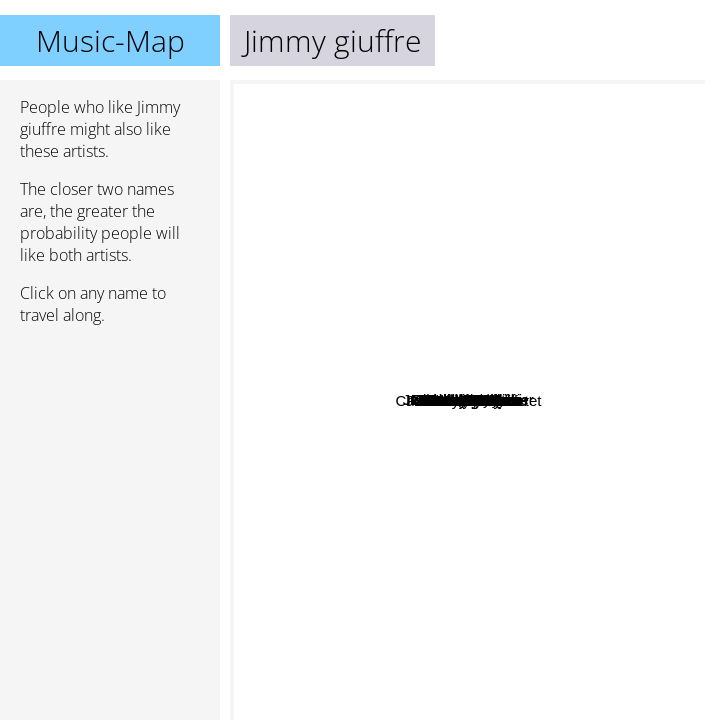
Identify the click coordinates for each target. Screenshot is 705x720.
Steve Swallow (521, 131)
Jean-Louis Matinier (564, 258)
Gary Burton (446, 622)
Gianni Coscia (553, 427)
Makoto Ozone (423, 238)
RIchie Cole (386, 334)
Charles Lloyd (541, 307)
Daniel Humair (455, 254)
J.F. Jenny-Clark (517, 609)
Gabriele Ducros (349, 546)
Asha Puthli (450, 148)
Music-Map (110, 40)
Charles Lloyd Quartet (586, 495)
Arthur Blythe (429, 276)
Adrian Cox (498, 523)
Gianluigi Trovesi (447, 379)
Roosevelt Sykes (307, 247)
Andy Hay (589, 517)
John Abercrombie (358, 357)
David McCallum (342, 491)
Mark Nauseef (630, 412)
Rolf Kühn (512, 405)
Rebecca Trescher (519, 556)
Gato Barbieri (375, 400)
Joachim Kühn (523, 346)
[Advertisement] (110, 447)
